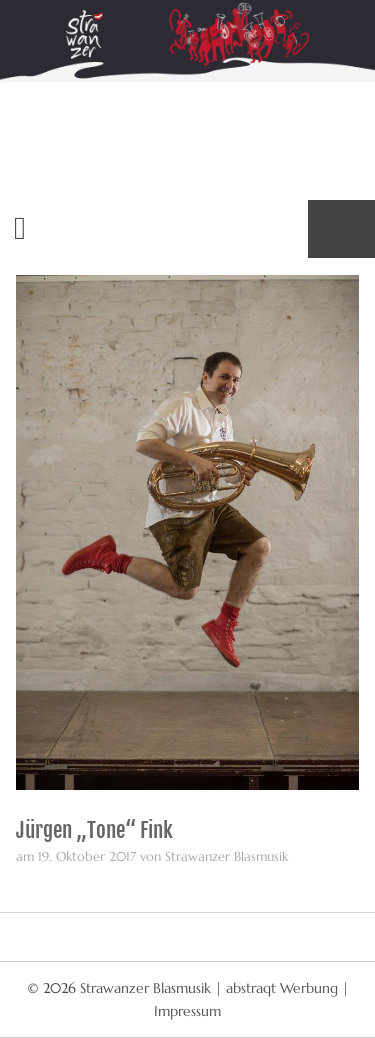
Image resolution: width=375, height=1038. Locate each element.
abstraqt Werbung (282, 988)
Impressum (187, 1011)
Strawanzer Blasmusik (147, 988)
